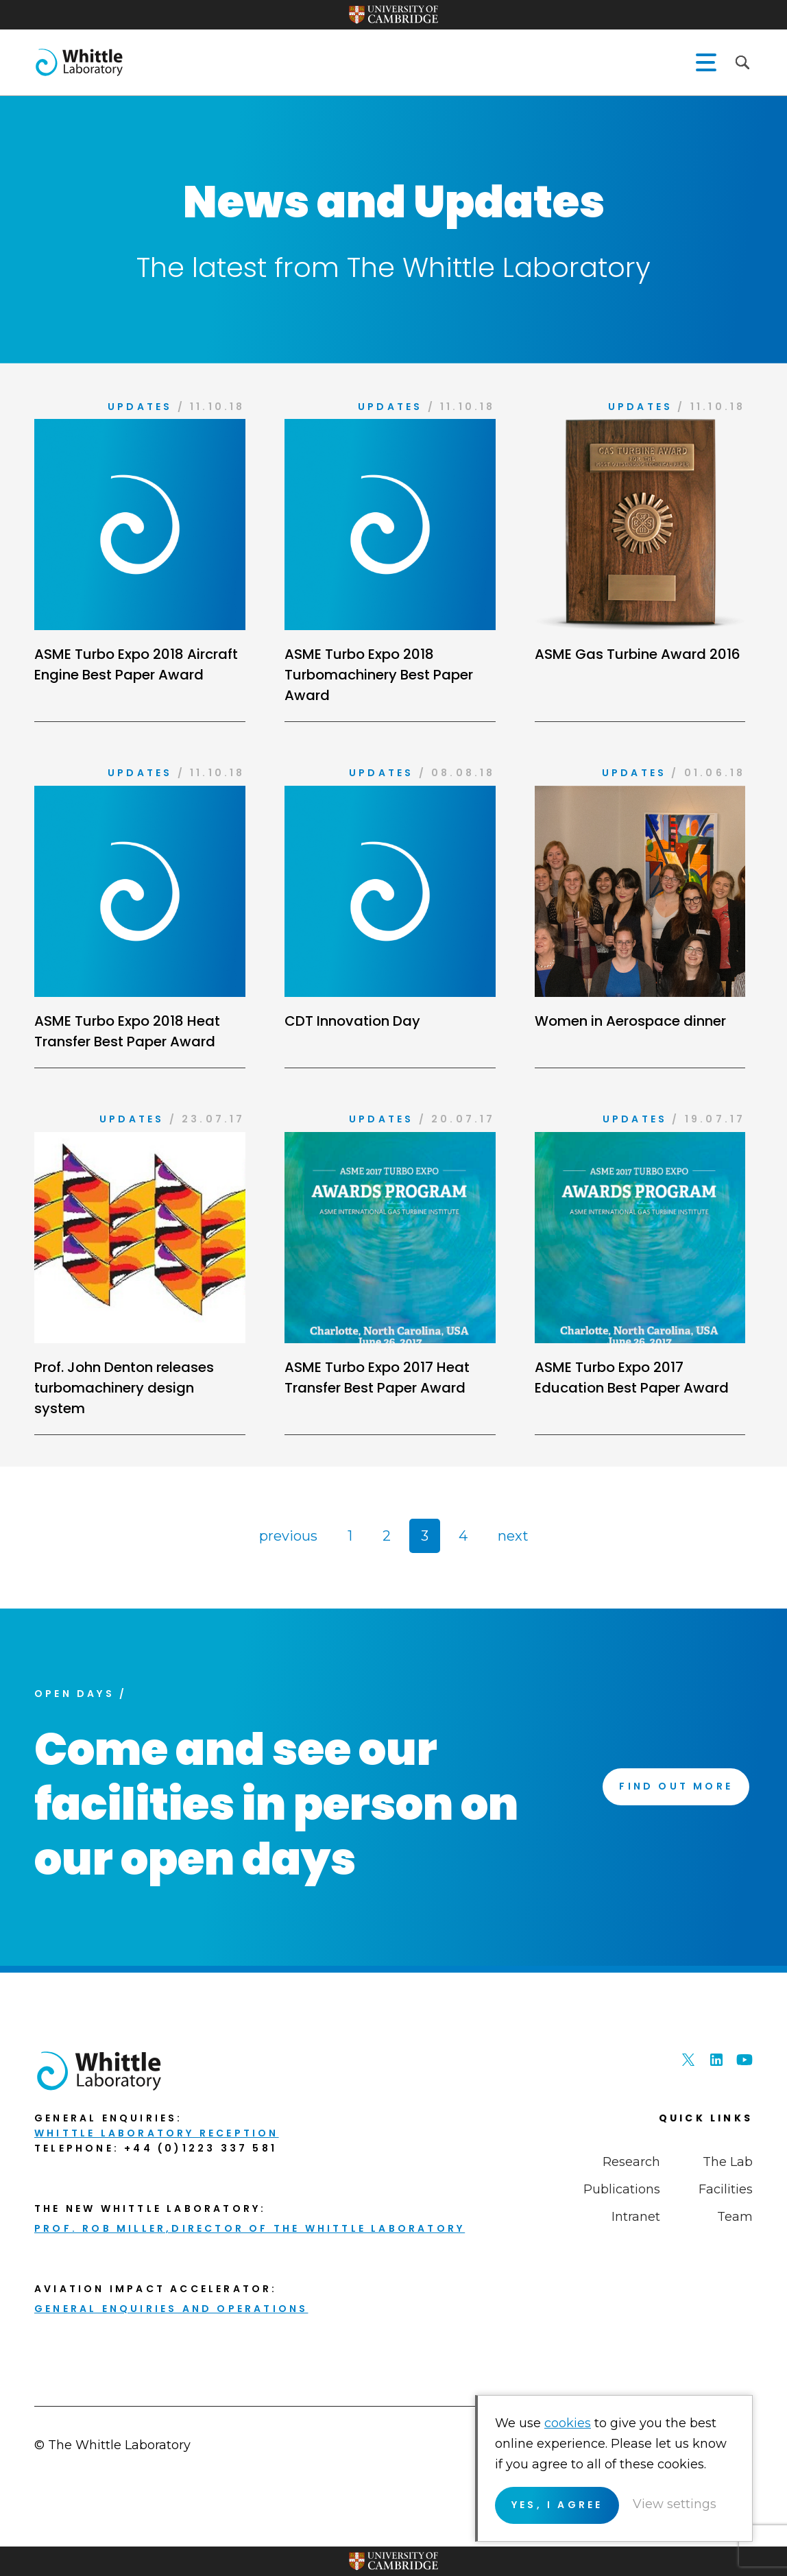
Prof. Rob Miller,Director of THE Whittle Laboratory (249, 2228)
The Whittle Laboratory (78, 62)
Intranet (636, 2216)
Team (735, 2216)
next (513, 1536)
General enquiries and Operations (171, 2308)
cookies (567, 2423)
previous (288, 1536)
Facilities (726, 2189)
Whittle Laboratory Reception (156, 2133)
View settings (674, 2504)
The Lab (728, 2161)
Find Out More (676, 1786)
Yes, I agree (557, 2505)
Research (631, 2161)
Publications (621, 2189)
